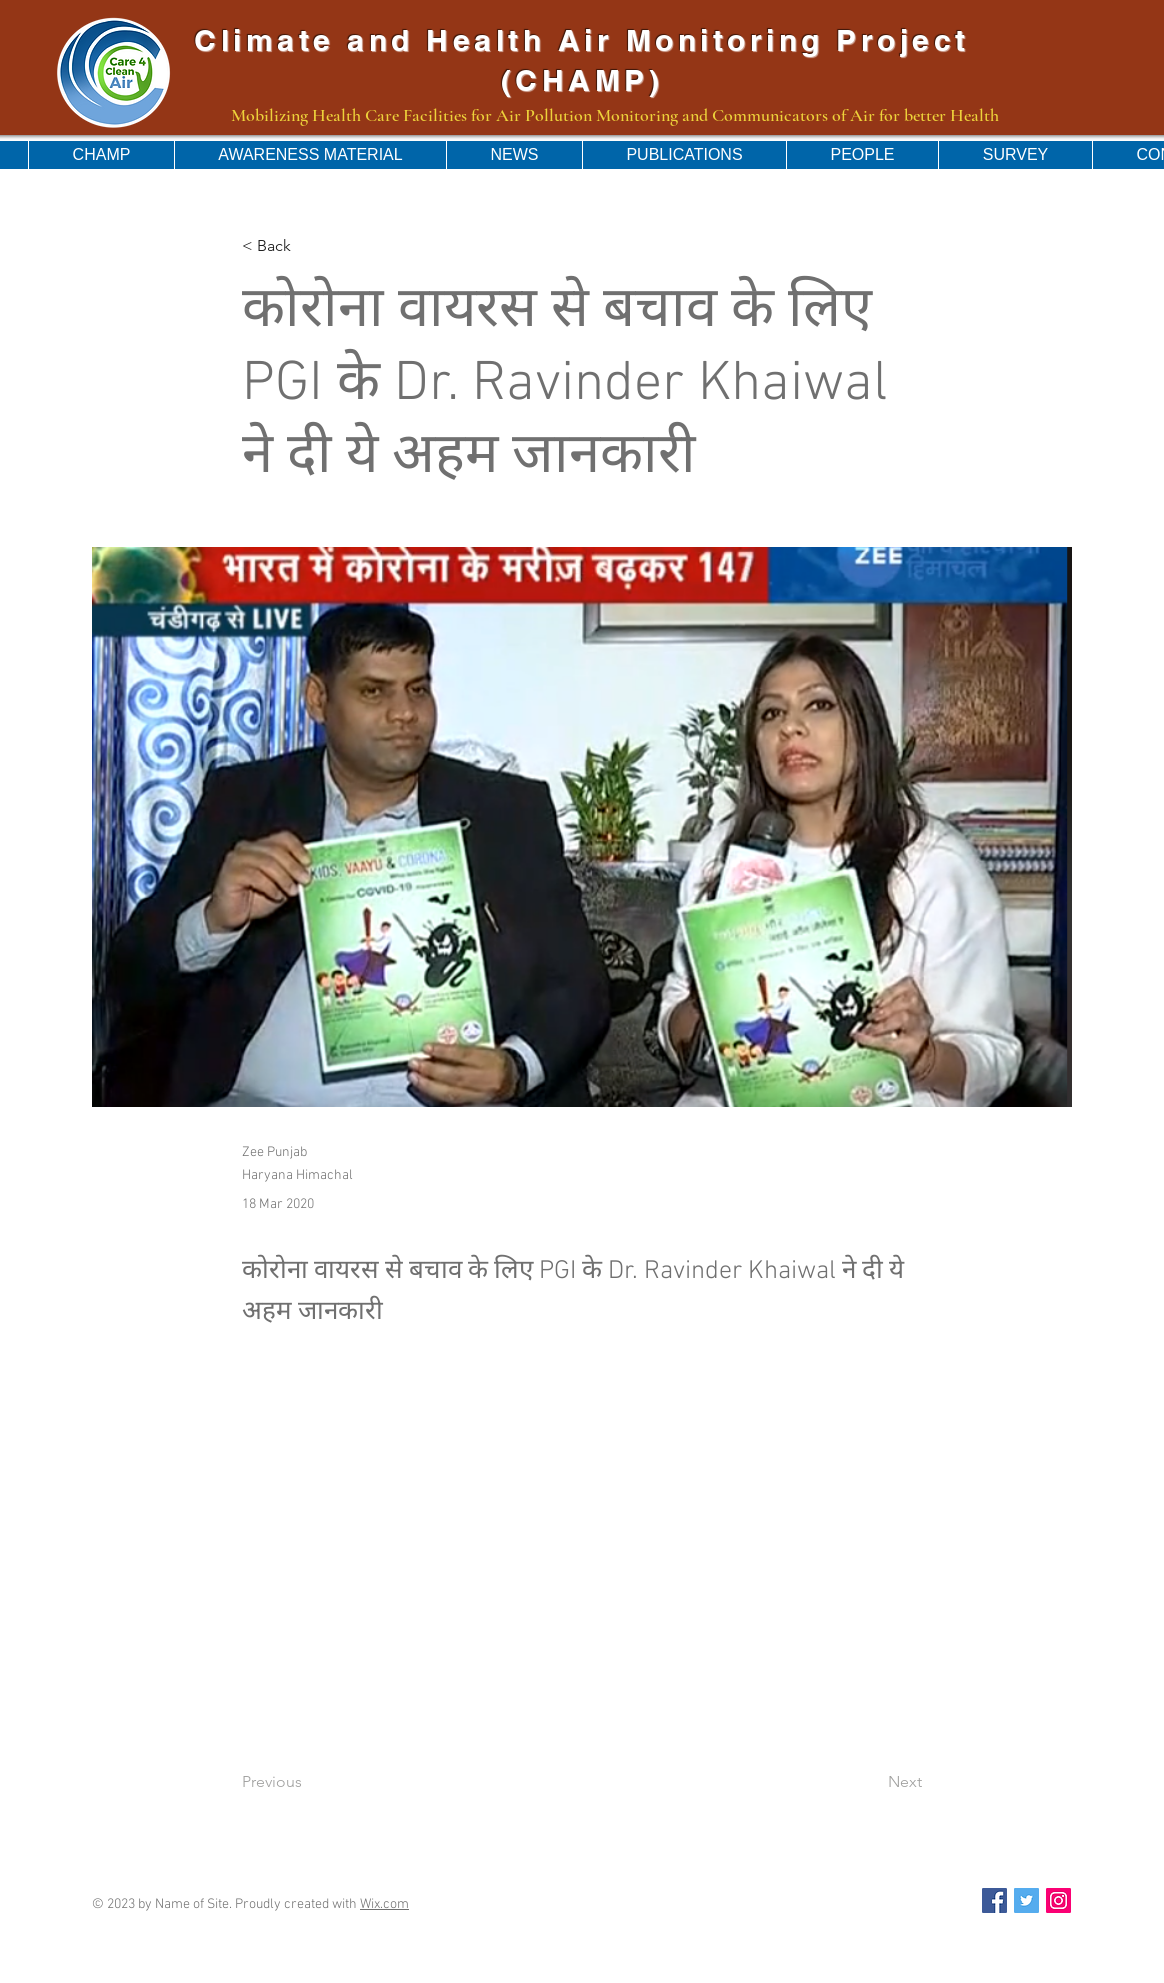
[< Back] (308, 246)
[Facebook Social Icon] (994, 1900)
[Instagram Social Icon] (1058, 1900)
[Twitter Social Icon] (1026, 1900)
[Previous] (308, 1783)
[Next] (872, 1783)
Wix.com (384, 1904)
